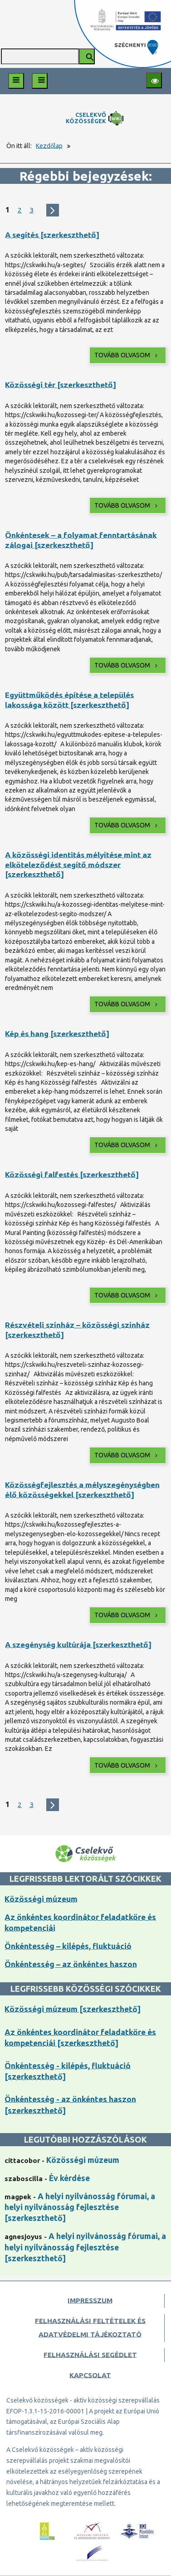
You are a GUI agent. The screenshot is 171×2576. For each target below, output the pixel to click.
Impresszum (90, 2300)
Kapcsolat (90, 2375)
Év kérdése (69, 2178)
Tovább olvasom (126, 355)
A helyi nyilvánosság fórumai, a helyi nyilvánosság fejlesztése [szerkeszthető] (80, 2207)
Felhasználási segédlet (90, 2355)
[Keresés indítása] (87, 56)
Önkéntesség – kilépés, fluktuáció (68, 1946)
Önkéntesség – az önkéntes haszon (71, 1964)
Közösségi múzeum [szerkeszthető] (73, 2009)
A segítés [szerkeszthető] (52, 235)
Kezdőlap (49, 145)
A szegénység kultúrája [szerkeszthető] (78, 1644)
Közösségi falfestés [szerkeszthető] (72, 1174)
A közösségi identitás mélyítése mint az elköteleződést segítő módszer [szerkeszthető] (78, 865)
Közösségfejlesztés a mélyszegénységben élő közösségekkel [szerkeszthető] (82, 1489)
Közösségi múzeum (41, 1899)
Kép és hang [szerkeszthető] (57, 1033)
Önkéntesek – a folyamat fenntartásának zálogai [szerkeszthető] (81, 540)
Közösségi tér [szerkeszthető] (60, 384)
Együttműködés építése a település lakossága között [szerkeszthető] (69, 700)
